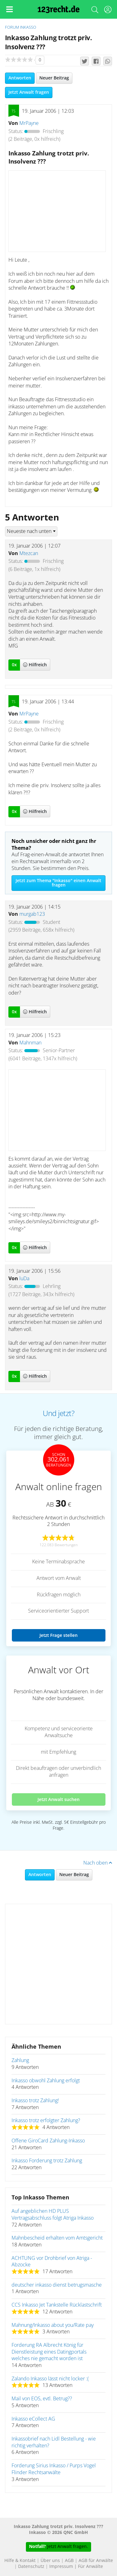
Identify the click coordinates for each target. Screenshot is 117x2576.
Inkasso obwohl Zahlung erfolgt (46, 2080)
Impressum (61, 2566)
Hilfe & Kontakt (20, 2561)
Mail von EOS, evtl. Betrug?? (42, 2398)
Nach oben (97, 1863)
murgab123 (32, 914)
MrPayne (29, 123)
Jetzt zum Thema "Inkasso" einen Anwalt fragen (58, 883)
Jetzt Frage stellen (58, 1635)
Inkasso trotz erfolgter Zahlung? (46, 2120)
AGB (69, 2561)
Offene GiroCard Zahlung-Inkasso (48, 2140)
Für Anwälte (90, 2566)
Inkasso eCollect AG (33, 2419)
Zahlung (20, 2060)
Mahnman (30, 1042)
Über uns (50, 2561)
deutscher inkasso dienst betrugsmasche (57, 2285)
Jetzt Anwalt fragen (28, 92)
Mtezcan (28, 553)
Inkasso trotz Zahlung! (35, 2100)
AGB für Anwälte (96, 2561)
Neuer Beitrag (54, 78)
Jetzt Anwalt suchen (58, 1799)
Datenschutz (31, 2566)
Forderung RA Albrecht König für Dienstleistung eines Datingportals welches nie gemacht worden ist (49, 2352)
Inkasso (28, 28)
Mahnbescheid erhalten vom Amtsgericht (57, 2238)
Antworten (19, 78)
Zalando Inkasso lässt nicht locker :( (50, 2378)
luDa (24, 1278)
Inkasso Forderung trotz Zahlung (47, 2160)
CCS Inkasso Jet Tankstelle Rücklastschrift (57, 2305)
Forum (12, 28)
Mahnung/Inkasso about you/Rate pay (53, 2325)
